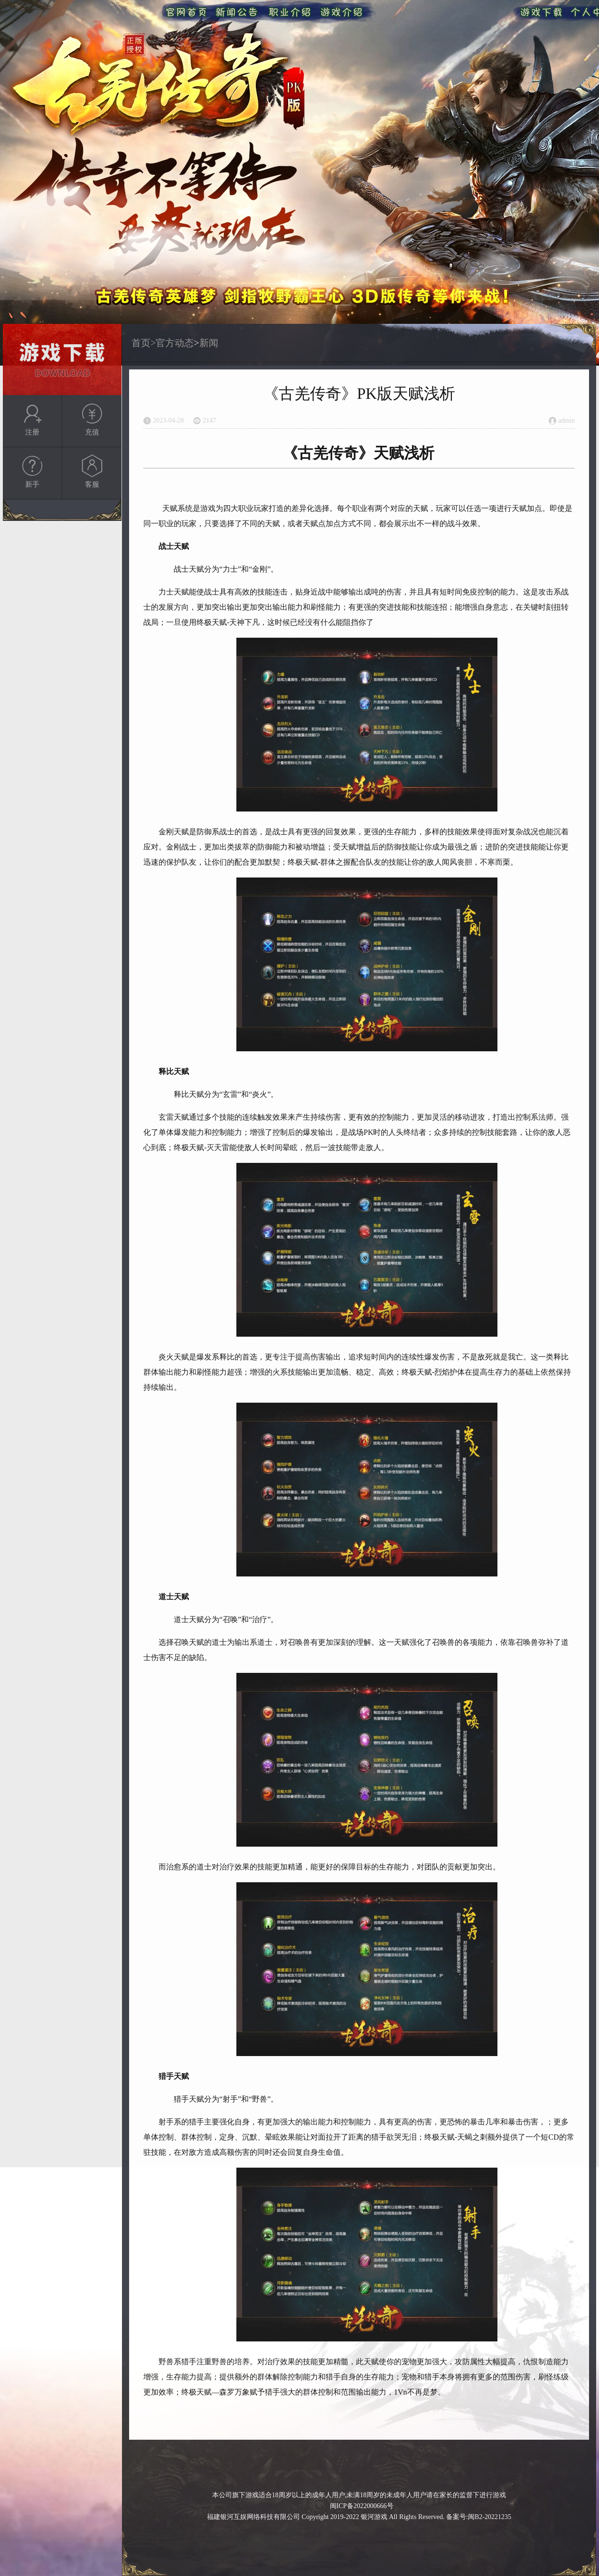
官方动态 (175, 343)
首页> (143, 343)
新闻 (208, 343)
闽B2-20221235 (489, 2516)
